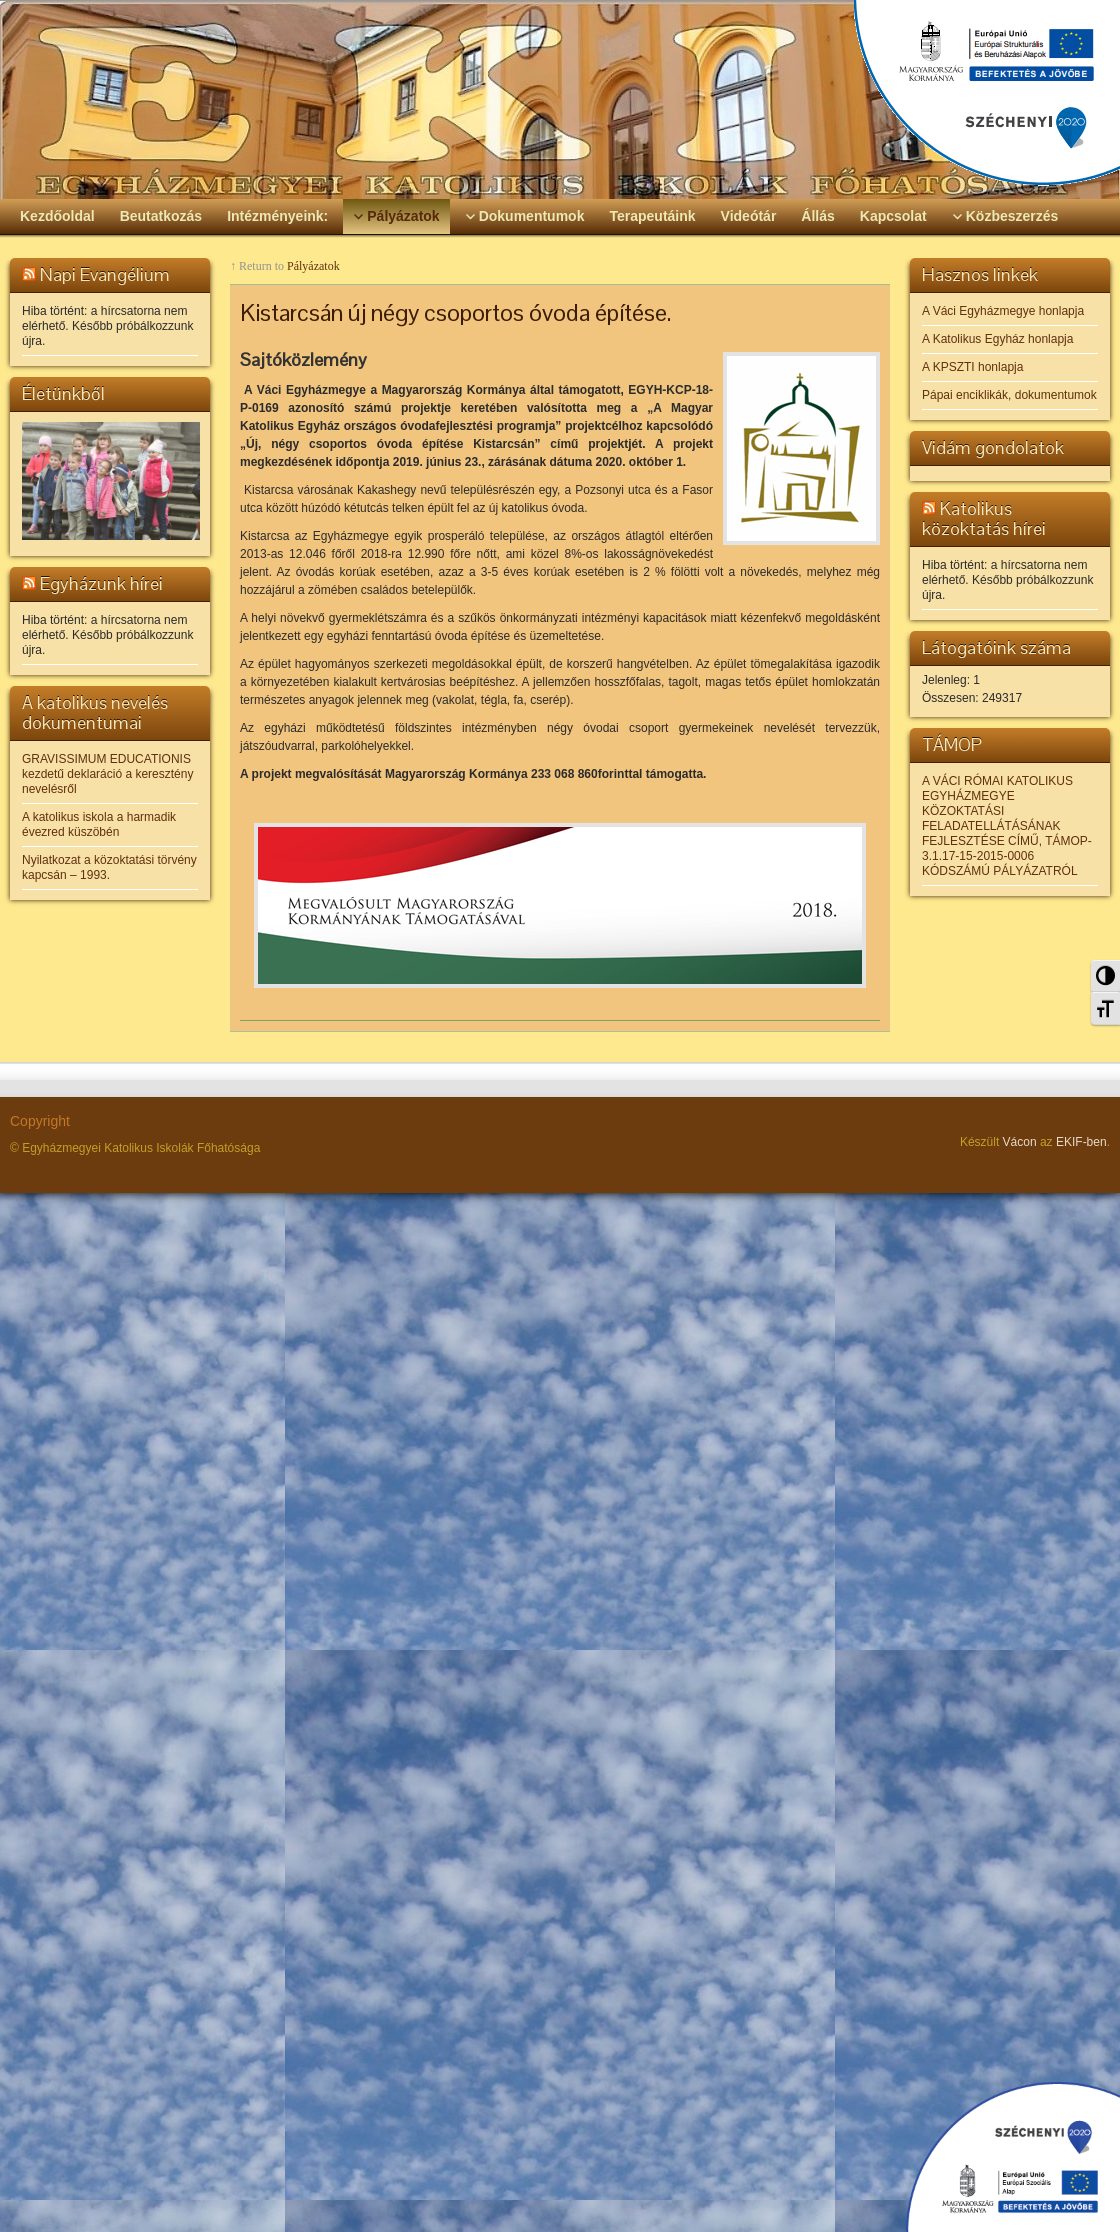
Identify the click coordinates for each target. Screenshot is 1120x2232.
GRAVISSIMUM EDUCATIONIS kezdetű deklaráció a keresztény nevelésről (107, 774)
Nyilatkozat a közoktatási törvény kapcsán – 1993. (109, 867)
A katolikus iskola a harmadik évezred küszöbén (99, 824)
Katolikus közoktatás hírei (984, 518)
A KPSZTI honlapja (972, 367)
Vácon (1020, 1142)
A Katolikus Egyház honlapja (997, 339)
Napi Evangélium (105, 274)
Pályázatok (313, 266)
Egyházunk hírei (101, 583)
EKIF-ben (1081, 1142)
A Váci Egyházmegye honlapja (1003, 311)
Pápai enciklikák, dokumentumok (1009, 395)
